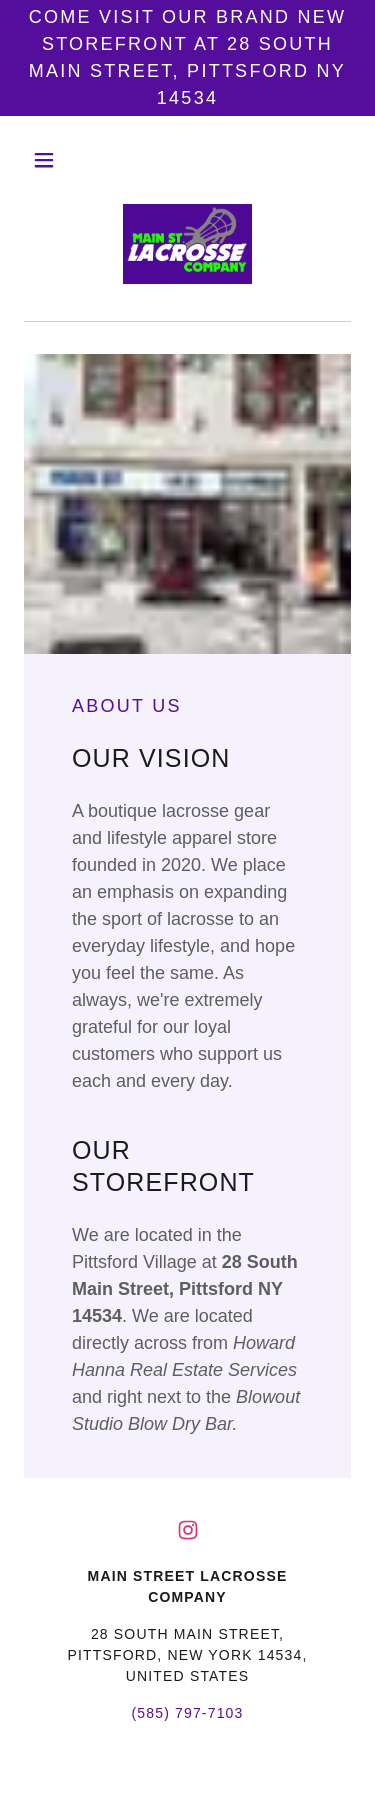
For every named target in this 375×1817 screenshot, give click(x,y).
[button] (48, 160)
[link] (187, 246)
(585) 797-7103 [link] (187, 1713)
